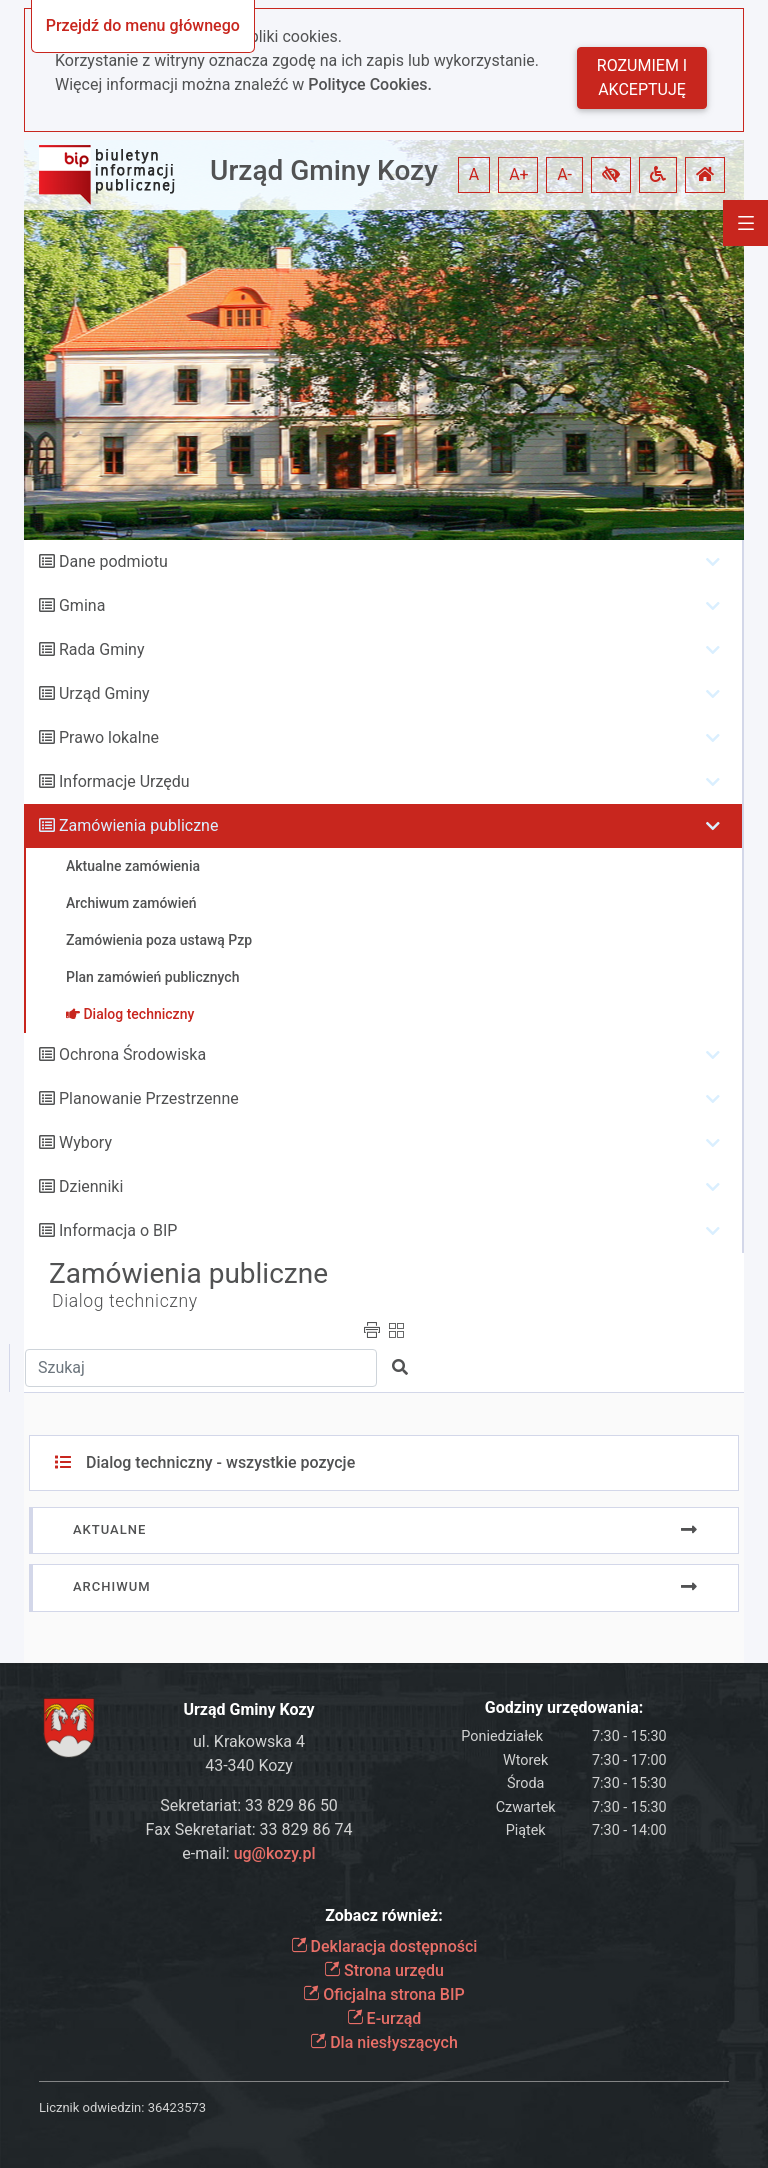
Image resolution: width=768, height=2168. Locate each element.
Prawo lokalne (109, 737)
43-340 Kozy (249, 1765)
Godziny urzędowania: (564, 1707)
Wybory (85, 1142)
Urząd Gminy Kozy (324, 170)
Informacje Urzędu (124, 781)
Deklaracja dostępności (384, 1946)
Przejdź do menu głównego (143, 25)
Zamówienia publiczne (138, 825)
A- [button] (564, 174)
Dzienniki (91, 1186)
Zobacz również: (384, 1915)
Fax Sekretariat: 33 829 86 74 (249, 1829)
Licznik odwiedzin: (91, 2107)
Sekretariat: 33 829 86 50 (249, 1805)
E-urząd (384, 2018)
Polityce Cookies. (370, 84)
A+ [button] (519, 174)
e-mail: (248, 1853)
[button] (611, 175)
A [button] (474, 174)
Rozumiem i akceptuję (642, 77)
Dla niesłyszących (384, 2042)
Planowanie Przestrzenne (149, 1098)
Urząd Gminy (104, 693)
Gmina (82, 605)
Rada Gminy (101, 649)
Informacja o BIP (118, 1230)
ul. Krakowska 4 (249, 1741)
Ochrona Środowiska (132, 1054)
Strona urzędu (384, 1970)
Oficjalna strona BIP (383, 1994)
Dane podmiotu (113, 561)
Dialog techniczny (125, 1301)
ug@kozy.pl (275, 1853)
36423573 (177, 2107)
